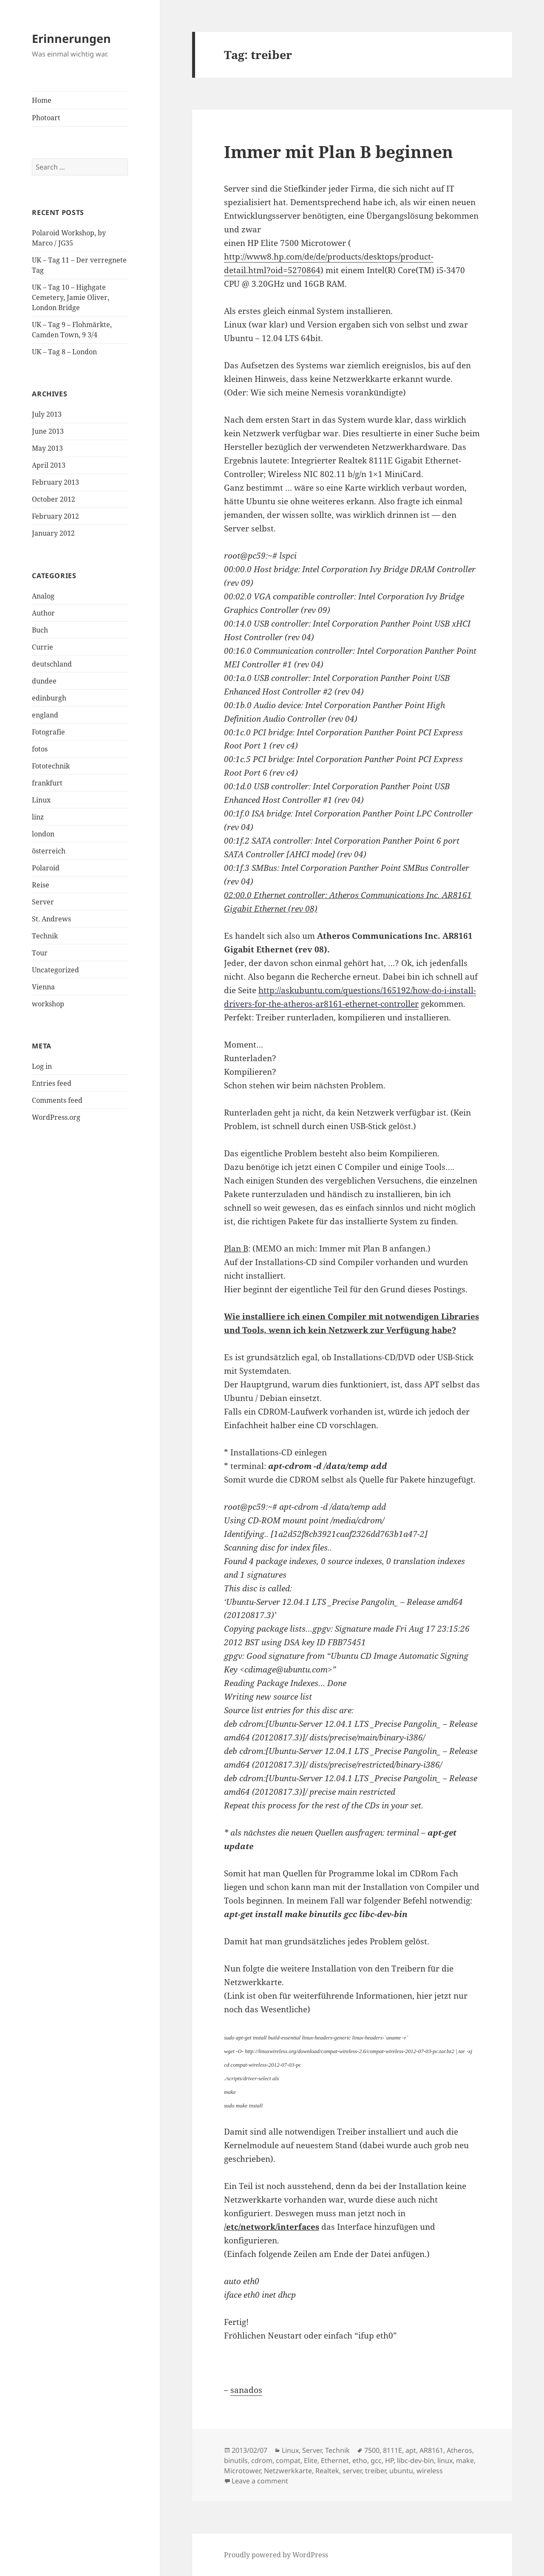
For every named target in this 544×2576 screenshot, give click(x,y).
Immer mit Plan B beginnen (338, 151)
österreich (48, 851)
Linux (41, 800)
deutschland (52, 664)
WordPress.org (56, 1117)
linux (445, 2460)
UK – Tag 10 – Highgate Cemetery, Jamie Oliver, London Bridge (70, 297)
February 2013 (55, 482)
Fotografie (48, 732)
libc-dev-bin (415, 2460)
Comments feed (57, 1100)
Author (43, 613)
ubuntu (401, 2470)
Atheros (459, 2450)
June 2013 (48, 431)
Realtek (327, 2470)
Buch (40, 630)
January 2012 (53, 533)
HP (389, 2460)
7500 (372, 2450)
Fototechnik (51, 766)
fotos (40, 749)
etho (359, 2460)
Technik (45, 936)
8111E (392, 2450)
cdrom (261, 2460)
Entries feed (51, 1083)
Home (41, 100)
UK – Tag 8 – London (64, 351)
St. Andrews (51, 919)
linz (38, 817)
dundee (44, 681)
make (465, 2460)
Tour (40, 953)
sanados (246, 2389)
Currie (42, 647)
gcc (376, 2460)
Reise (40, 885)
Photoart (46, 117)
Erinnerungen (71, 38)
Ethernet (335, 2460)
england (45, 715)
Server (43, 902)
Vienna (43, 986)
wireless (429, 2470)
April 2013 (48, 465)
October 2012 (53, 499)
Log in (42, 1066)
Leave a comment (260, 2481)
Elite (310, 2460)
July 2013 (47, 414)
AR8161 (431, 2450)
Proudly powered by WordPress (276, 2554)
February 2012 (55, 516)
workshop (48, 1003)
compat (288, 2460)
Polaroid (46, 868)
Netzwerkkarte (288, 2470)
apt (410, 2450)
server (352, 2470)
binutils (236, 2460)
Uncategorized (55, 969)
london (43, 834)
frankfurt (47, 783)
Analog (43, 596)
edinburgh (49, 698)
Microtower (242, 2470)
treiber (375, 2470)
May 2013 (47, 448)
